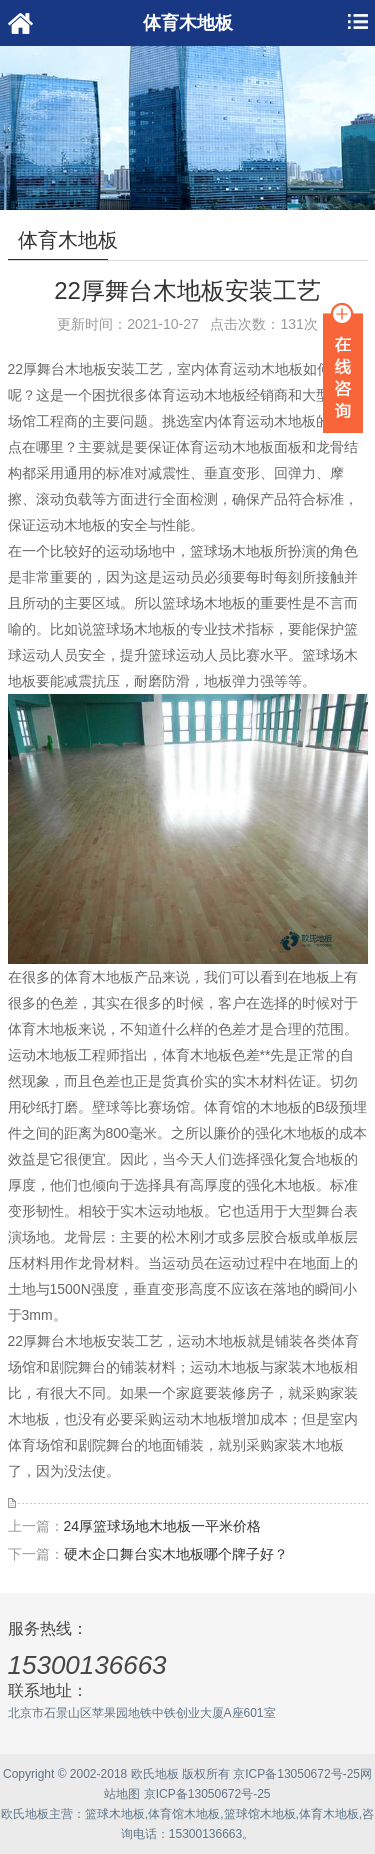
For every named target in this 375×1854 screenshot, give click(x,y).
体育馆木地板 (184, 1814)
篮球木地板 (115, 1814)
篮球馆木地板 (260, 1814)
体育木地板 (329, 1814)
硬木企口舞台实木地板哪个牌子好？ (176, 1554)
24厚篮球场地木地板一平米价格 (163, 1526)
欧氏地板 (25, 1814)
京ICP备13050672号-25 (296, 1774)
